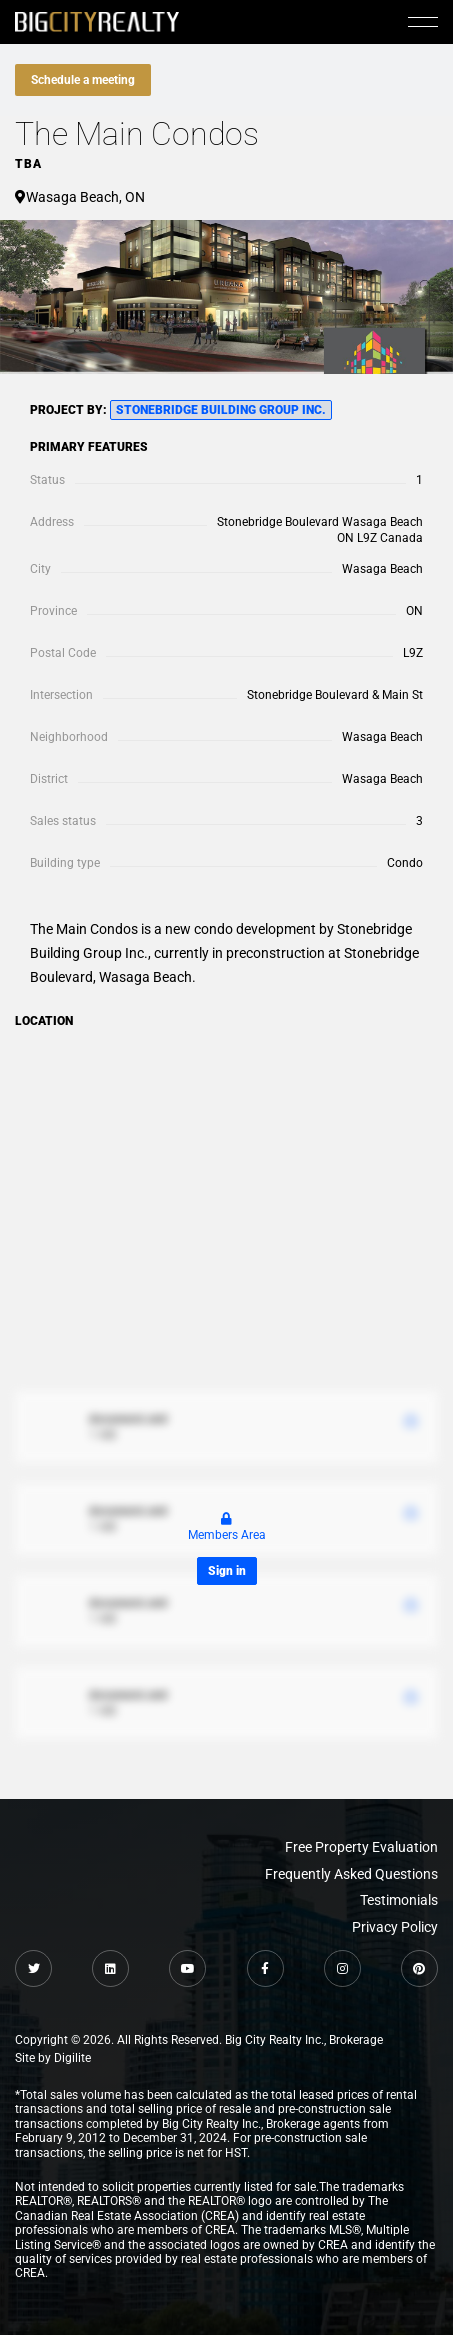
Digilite (72, 2058)
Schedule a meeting (83, 80)
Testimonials (399, 1900)
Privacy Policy (395, 1927)
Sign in (227, 1571)
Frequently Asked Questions (351, 1874)
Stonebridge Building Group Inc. (221, 410)
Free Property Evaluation (361, 1847)
